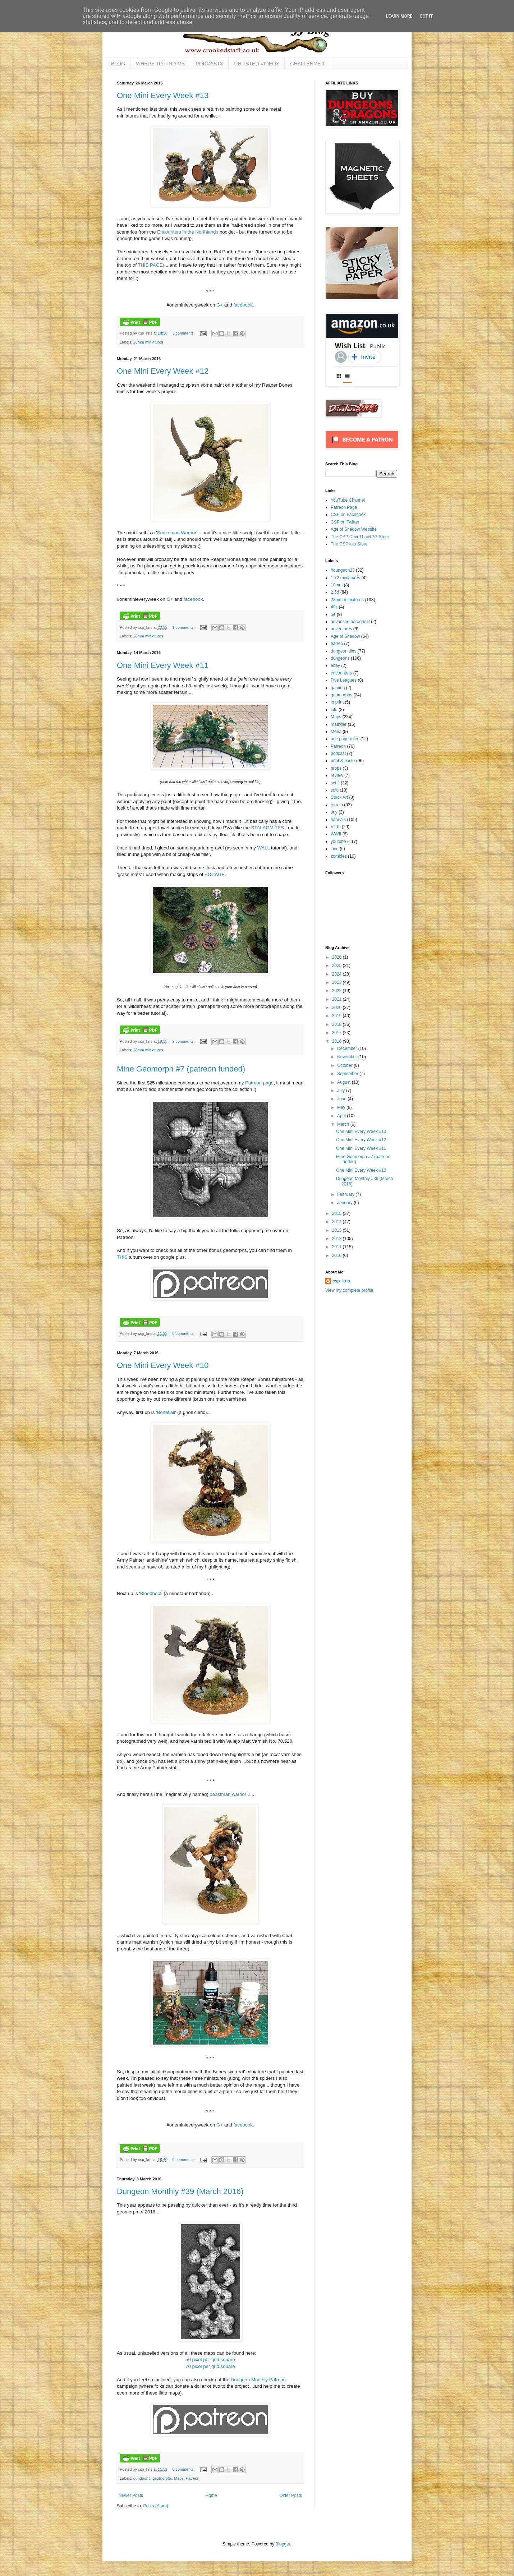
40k (334, 606)
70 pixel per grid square (210, 2366)
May (342, 1107)
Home (211, 2495)
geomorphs (162, 2478)
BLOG (118, 63)
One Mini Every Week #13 (162, 95)
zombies (339, 856)
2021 (337, 999)
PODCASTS (209, 63)
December (347, 1048)
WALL (263, 848)
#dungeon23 (343, 570)
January (345, 1202)
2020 (337, 1007)
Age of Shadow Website (354, 529)
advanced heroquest (350, 621)
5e (333, 614)
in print (337, 702)
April (342, 1115)
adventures (341, 628)
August (344, 1082)
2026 (337, 957)
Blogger (282, 2544)
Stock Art (339, 797)
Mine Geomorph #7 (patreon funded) (181, 1068)
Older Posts (290, 2495)
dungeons (141, 2478)
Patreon (192, 2478)
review (337, 775)
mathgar (339, 724)
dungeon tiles (343, 651)
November (347, 1056)
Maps (178, 2478)
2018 (337, 1024)
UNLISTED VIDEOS (256, 63)
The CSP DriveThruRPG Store (360, 536)
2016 (337, 1041)
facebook (243, 305)
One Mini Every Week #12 (162, 371)
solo (335, 790)
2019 (337, 1015)
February (346, 1194)
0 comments (182, 1333)
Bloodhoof (150, 1593)
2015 (337, 1213)
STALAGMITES (267, 827)
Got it (426, 16)
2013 (337, 1230)
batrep (337, 643)
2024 (337, 974)
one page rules (345, 738)
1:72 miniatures (345, 577)
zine (335, 848)
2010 (337, 1255)
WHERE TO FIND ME (160, 63)
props (336, 768)
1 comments (182, 627)
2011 (337, 1246)
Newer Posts (131, 2495)
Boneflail (166, 1412)
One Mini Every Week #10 (162, 1365)
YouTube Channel (348, 500)
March (343, 1124)
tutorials (338, 819)
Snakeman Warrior (176, 532)
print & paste (343, 760)
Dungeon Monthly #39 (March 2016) (180, 2191)
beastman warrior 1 (230, 1794)
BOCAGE (215, 874)
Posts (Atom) (155, 2505)
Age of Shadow (345, 636)
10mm (337, 584)
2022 (337, 990)
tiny (334, 812)
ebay (335, 665)
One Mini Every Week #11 (162, 665)
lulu (334, 709)
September (348, 1073)
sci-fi (335, 782)
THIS (122, 1257)
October (345, 1065)
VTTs (335, 826)
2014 (337, 1221)
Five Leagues (344, 680)
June (342, 1098)
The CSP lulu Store (349, 544)
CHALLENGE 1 (307, 63)
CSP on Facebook (348, 514)
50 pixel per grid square (210, 2359)
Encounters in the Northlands (187, 232)
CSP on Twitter (345, 522)
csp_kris (341, 1281)
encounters (341, 673)
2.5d (335, 592)
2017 (337, 1032)
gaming (338, 687)
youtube (338, 841)
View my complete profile (349, 1290)
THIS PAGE (150, 265)
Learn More (399, 16)
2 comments (182, 1041)
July (341, 1090)
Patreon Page (344, 507)
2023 (337, 982)
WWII (336, 834)
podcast (338, 753)
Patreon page (259, 1083)
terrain (337, 804)
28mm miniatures (148, 342)
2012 (337, 1238)
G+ (219, 305)
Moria (336, 731)
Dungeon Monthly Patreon (258, 2379)
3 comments (182, 333)
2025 (337, 965)
